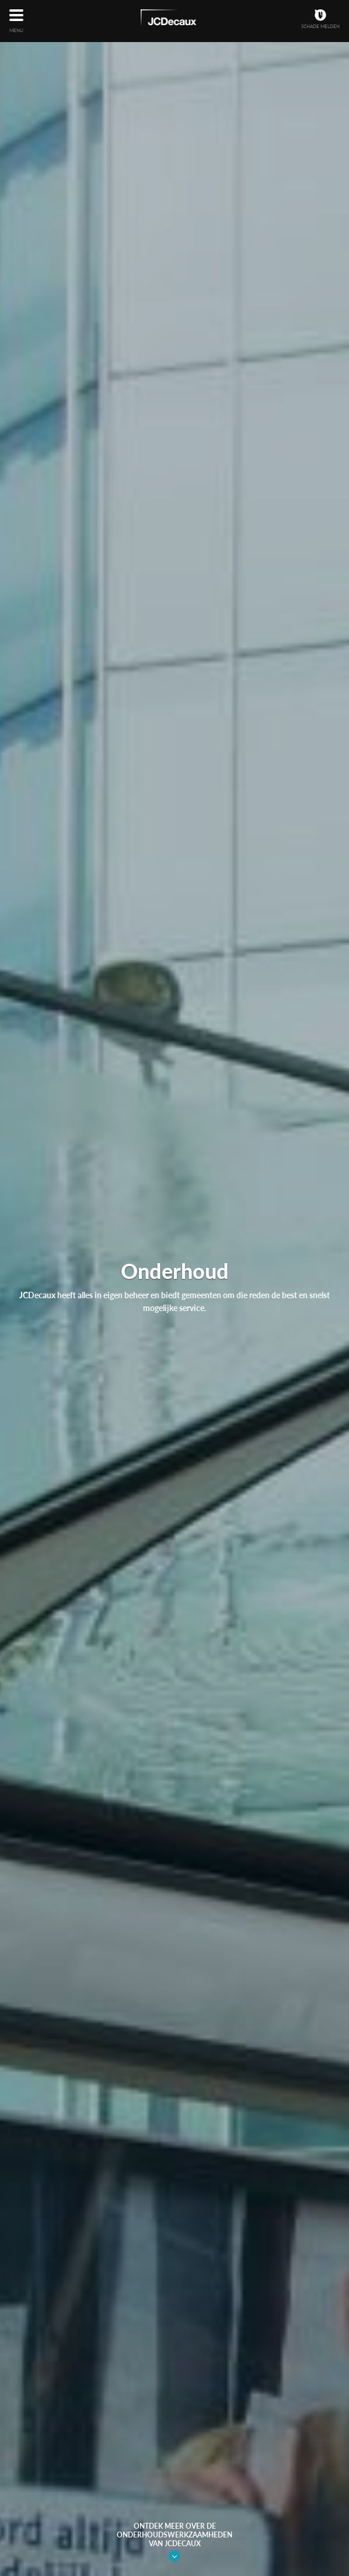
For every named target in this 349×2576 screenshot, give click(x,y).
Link (174, 2556)
